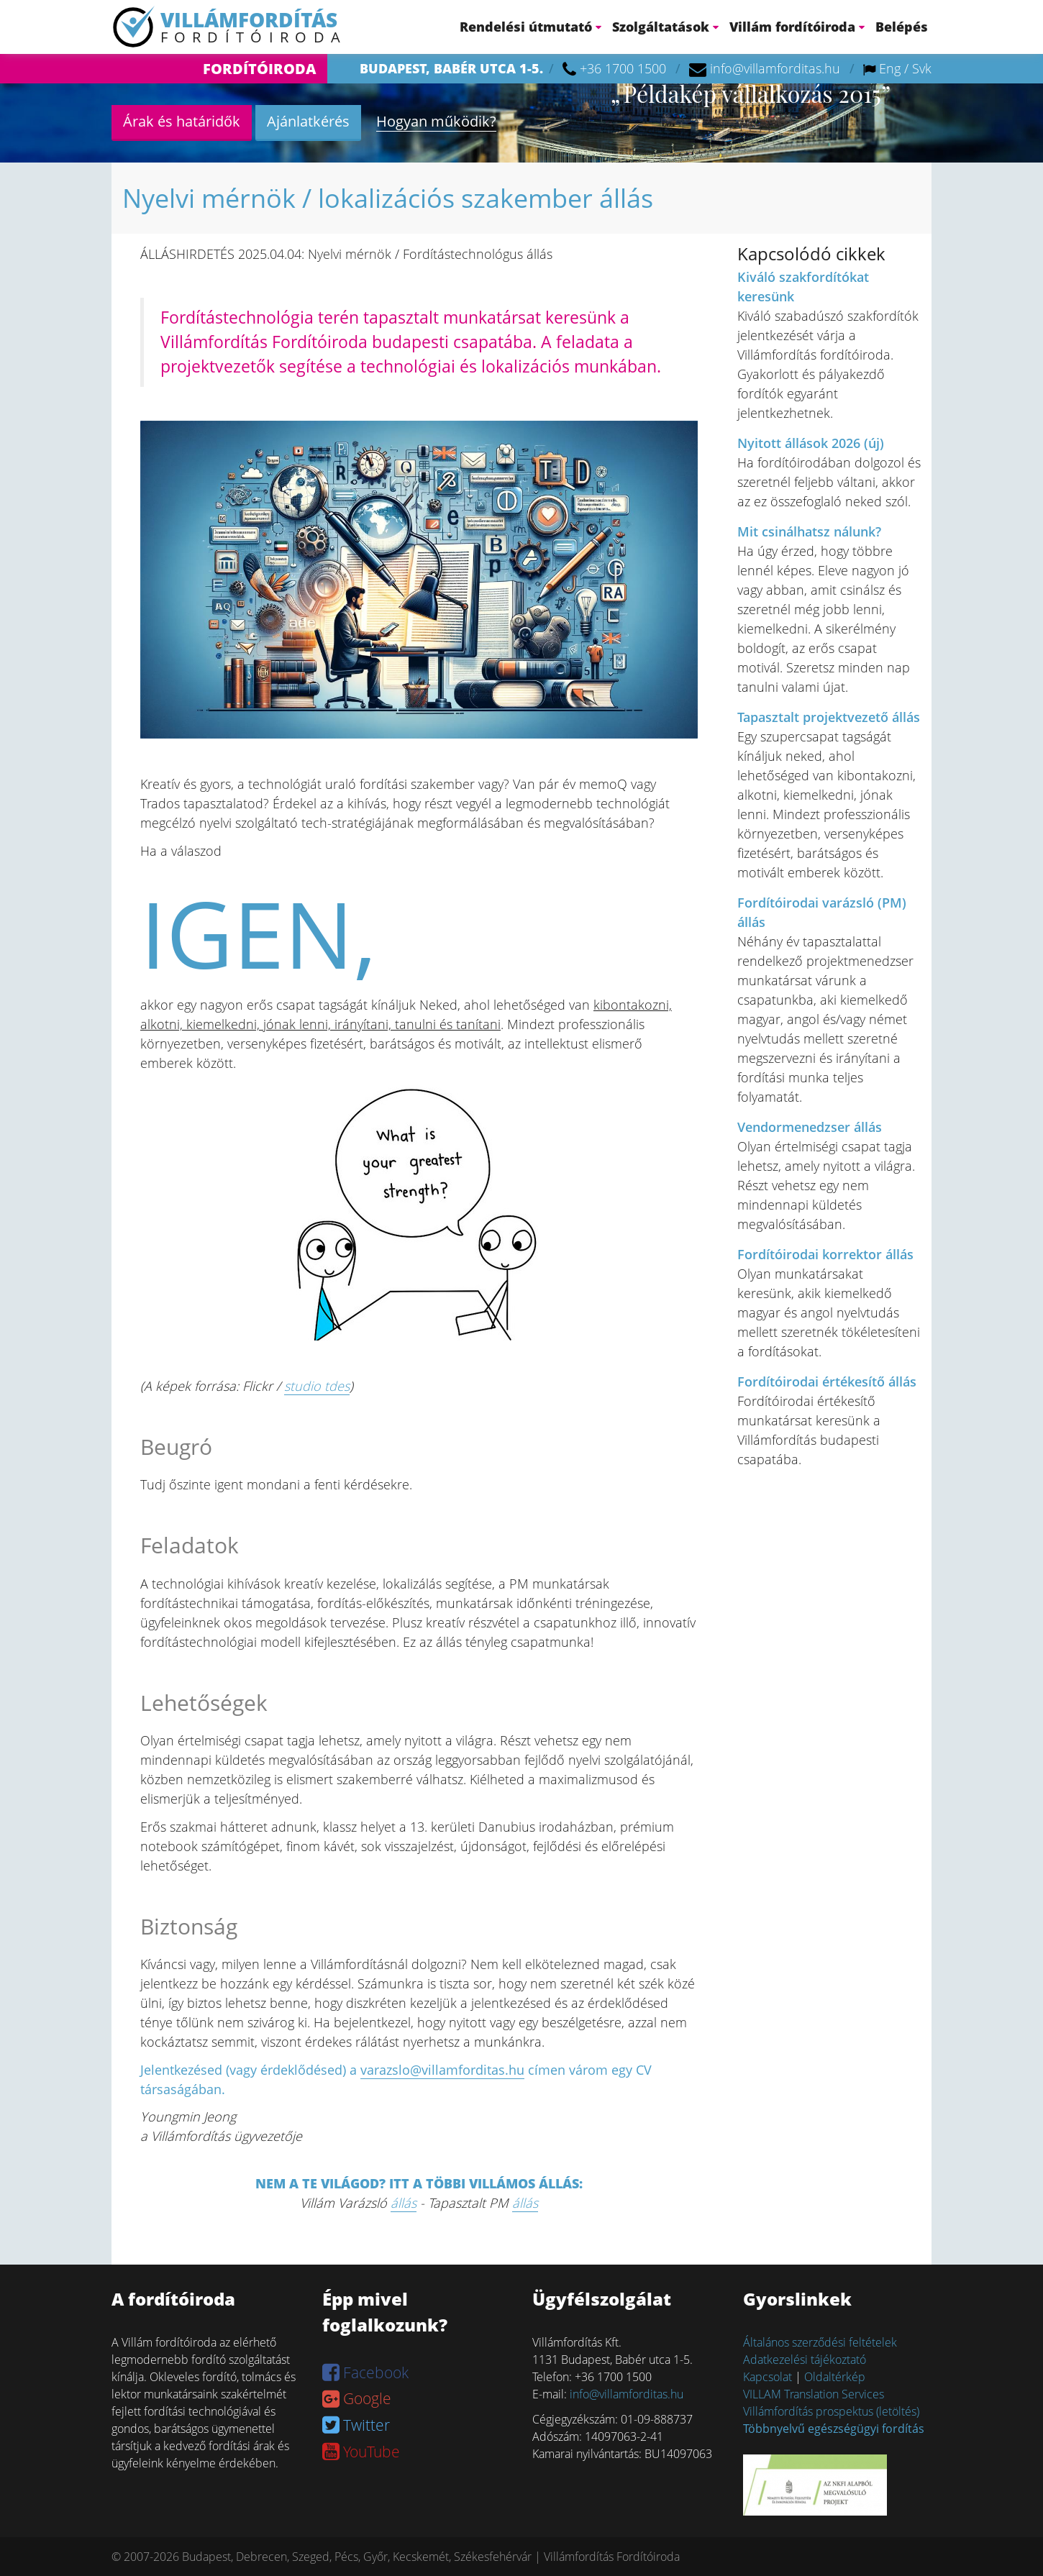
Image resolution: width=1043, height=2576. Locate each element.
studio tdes (317, 1385)
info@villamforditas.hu (775, 68)
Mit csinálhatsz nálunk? (809, 531)
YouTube (361, 2452)
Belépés (901, 26)
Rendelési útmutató (530, 26)
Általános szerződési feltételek (820, 2342)
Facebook (365, 2372)
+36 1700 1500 (623, 68)
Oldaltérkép (834, 2377)
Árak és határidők (181, 121)
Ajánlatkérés (308, 121)
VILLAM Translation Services (813, 2394)
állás (403, 2202)
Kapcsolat (767, 2377)
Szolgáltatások (665, 26)
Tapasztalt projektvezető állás (828, 717)
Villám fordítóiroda (797, 26)
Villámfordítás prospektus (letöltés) (831, 2411)
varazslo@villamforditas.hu (442, 2069)
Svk (922, 68)
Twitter (356, 2425)
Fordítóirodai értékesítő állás (826, 1381)
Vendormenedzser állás (809, 1127)
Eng (890, 68)
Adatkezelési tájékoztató (804, 2359)
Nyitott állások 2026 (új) (810, 443)
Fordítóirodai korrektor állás (825, 1254)
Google (356, 2398)
